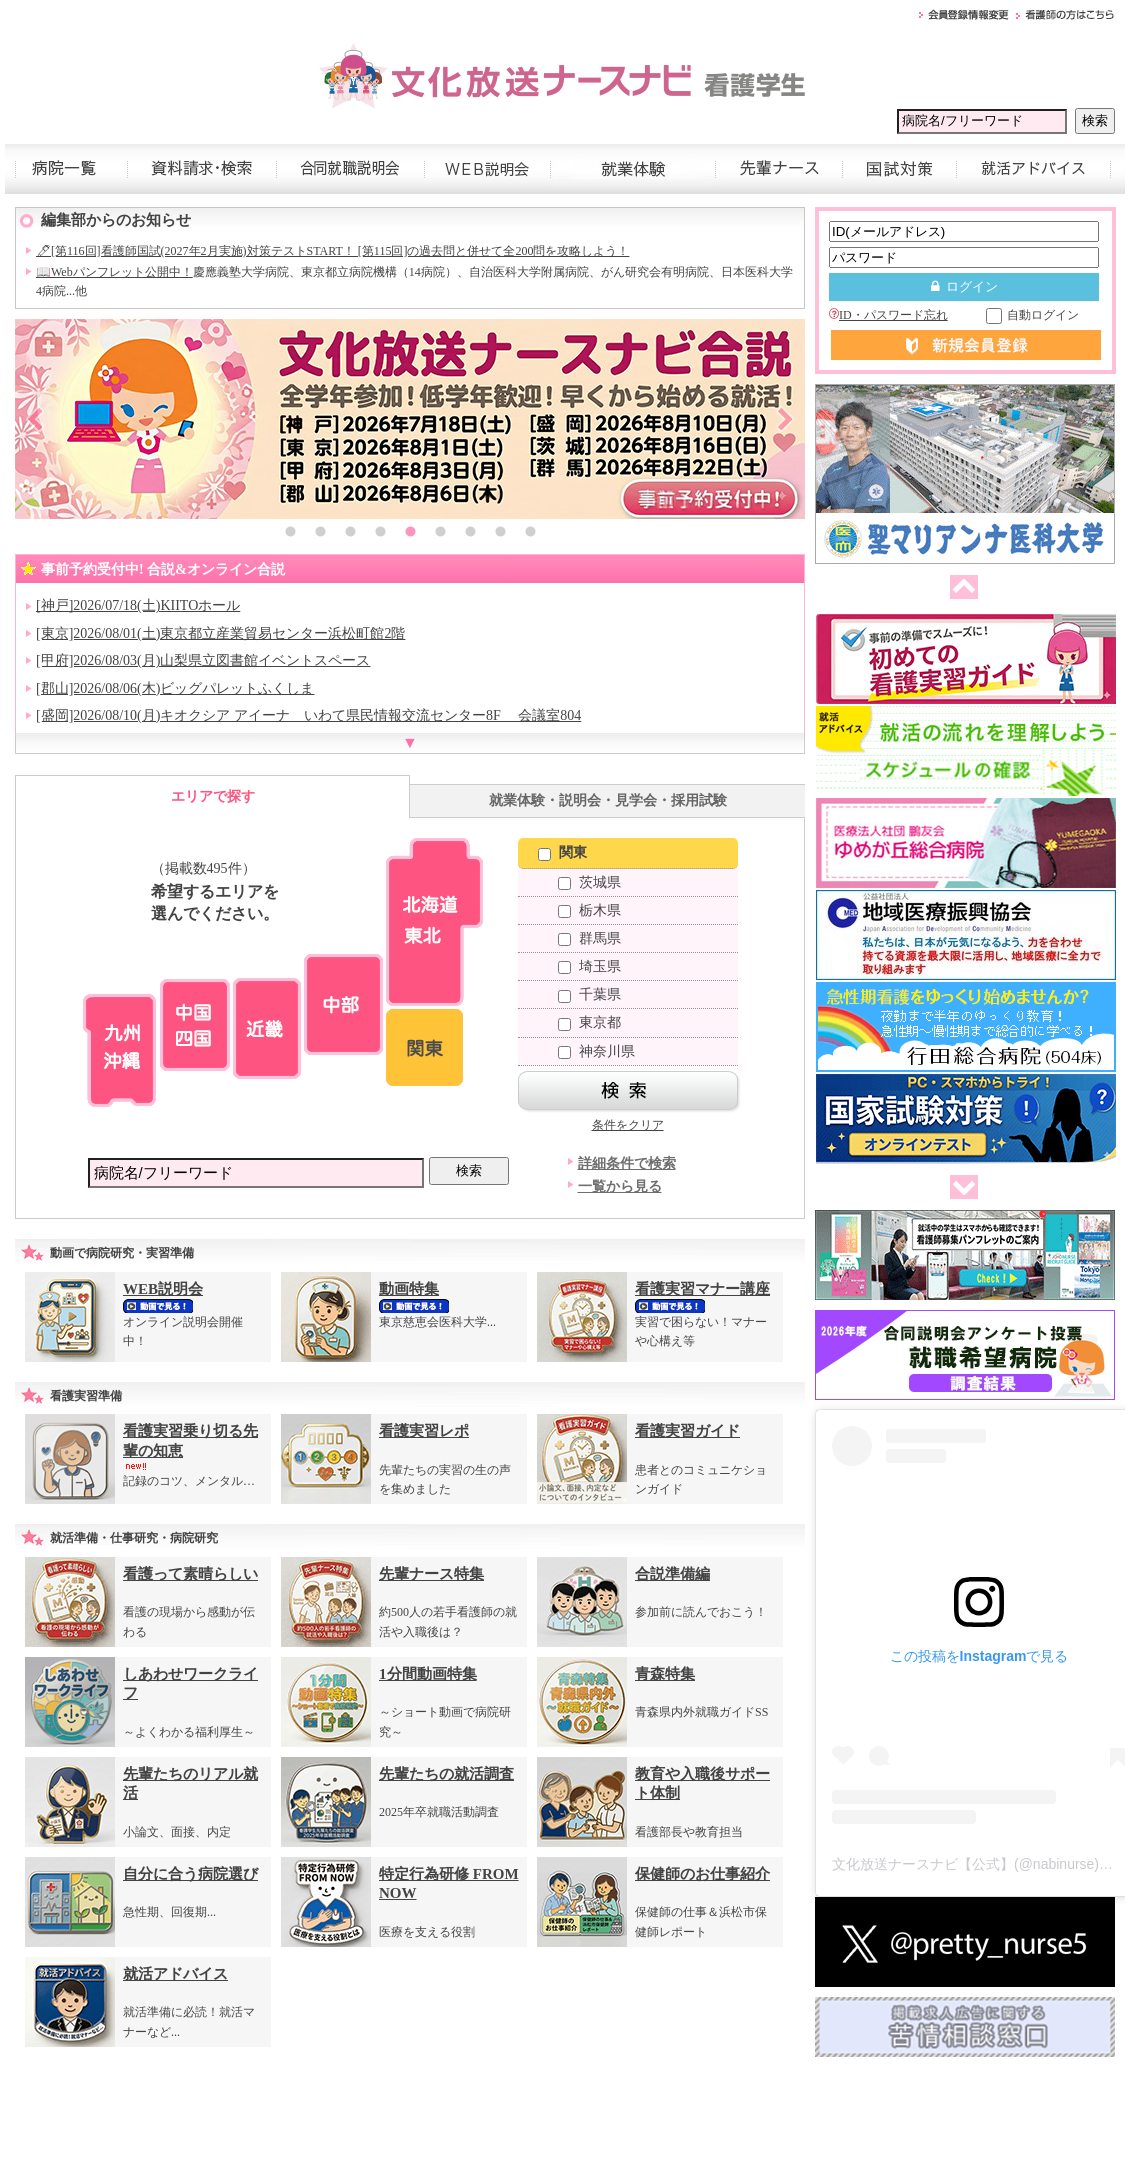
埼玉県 (589, 966)
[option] (410, 419)
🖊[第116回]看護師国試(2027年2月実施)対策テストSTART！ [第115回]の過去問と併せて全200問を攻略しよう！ (332, 251)
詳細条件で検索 (627, 1163)
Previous (35, 419)
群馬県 (589, 938)
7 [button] (470, 534)
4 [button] (380, 534)
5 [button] (410, 534)
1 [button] (290, 534)
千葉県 (589, 994)
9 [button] (530, 534)
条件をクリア (628, 1125)
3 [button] (350, 534)
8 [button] (500, 534)
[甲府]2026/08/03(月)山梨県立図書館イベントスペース (203, 660)
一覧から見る (620, 1186)
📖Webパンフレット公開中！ (114, 272)
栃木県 (589, 910)
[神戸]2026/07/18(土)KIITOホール (138, 605)
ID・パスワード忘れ (888, 315)
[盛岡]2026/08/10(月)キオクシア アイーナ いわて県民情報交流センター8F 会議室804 (308, 715)
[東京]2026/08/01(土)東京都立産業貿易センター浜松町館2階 (220, 633)
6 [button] (440, 534)
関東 (562, 852)
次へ (960, 1188)
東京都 (589, 1022)
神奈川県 (596, 1051)
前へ (960, 588)
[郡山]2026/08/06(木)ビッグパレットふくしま (175, 688)
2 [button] (320, 534)
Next (785, 419)
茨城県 (589, 882)
